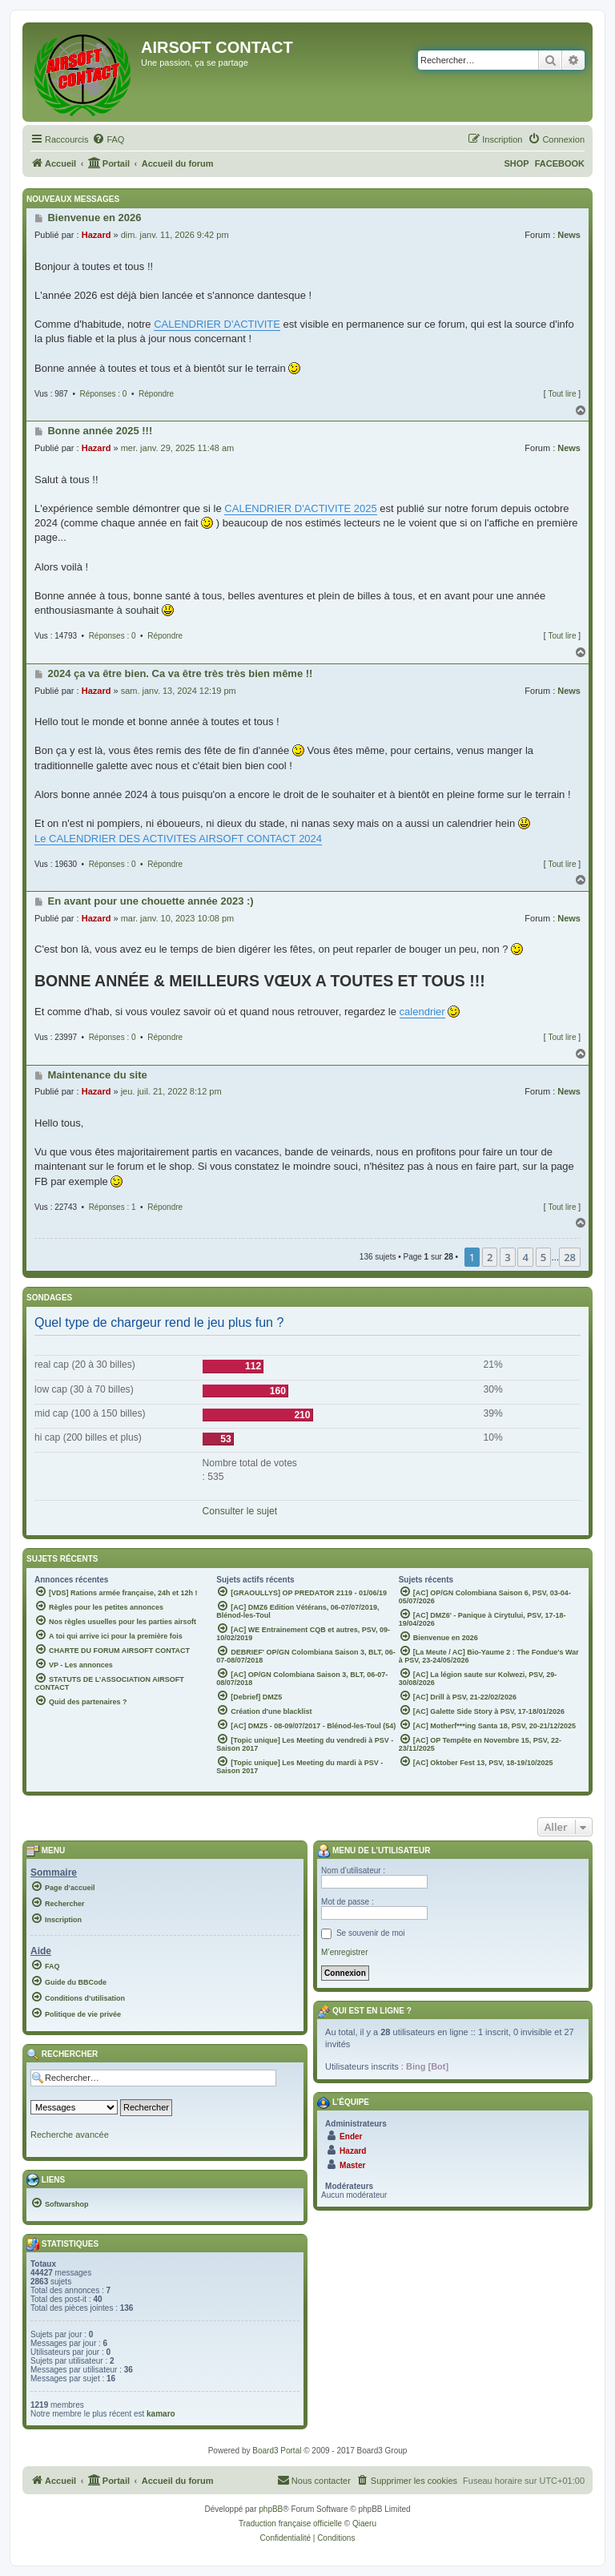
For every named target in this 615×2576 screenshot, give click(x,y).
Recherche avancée (69, 2134)
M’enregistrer (344, 1952)
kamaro (161, 2413)
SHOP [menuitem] (516, 163)
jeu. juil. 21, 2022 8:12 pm (171, 1091)
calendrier (422, 1012)
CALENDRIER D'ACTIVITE (217, 324)
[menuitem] (108, 139)
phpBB (271, 2509)
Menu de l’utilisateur (373, 1850)
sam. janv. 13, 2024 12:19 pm (178, 690)
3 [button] (507, 1257)
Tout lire (562, 393)
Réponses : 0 (103, 393)
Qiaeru (364, 2523)
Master (352, 2165)
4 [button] (525, 1257)
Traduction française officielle (290, 2523)
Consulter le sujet (240, 1511)
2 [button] (489, 1257)
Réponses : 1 (112, 1207)
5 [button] (543, 1257)
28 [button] (570, 1257)
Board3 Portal (276, 2450)
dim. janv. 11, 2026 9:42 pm (175, 235)
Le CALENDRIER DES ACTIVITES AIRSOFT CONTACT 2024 (178, 838)
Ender (351, 2136)
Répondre (156, 393)
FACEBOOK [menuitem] (560, 163)
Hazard (96, 235)
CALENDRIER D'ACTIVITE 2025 (300, 508)
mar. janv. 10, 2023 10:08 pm (178, 918)
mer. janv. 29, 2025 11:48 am (178, 448)
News (569, 235)
